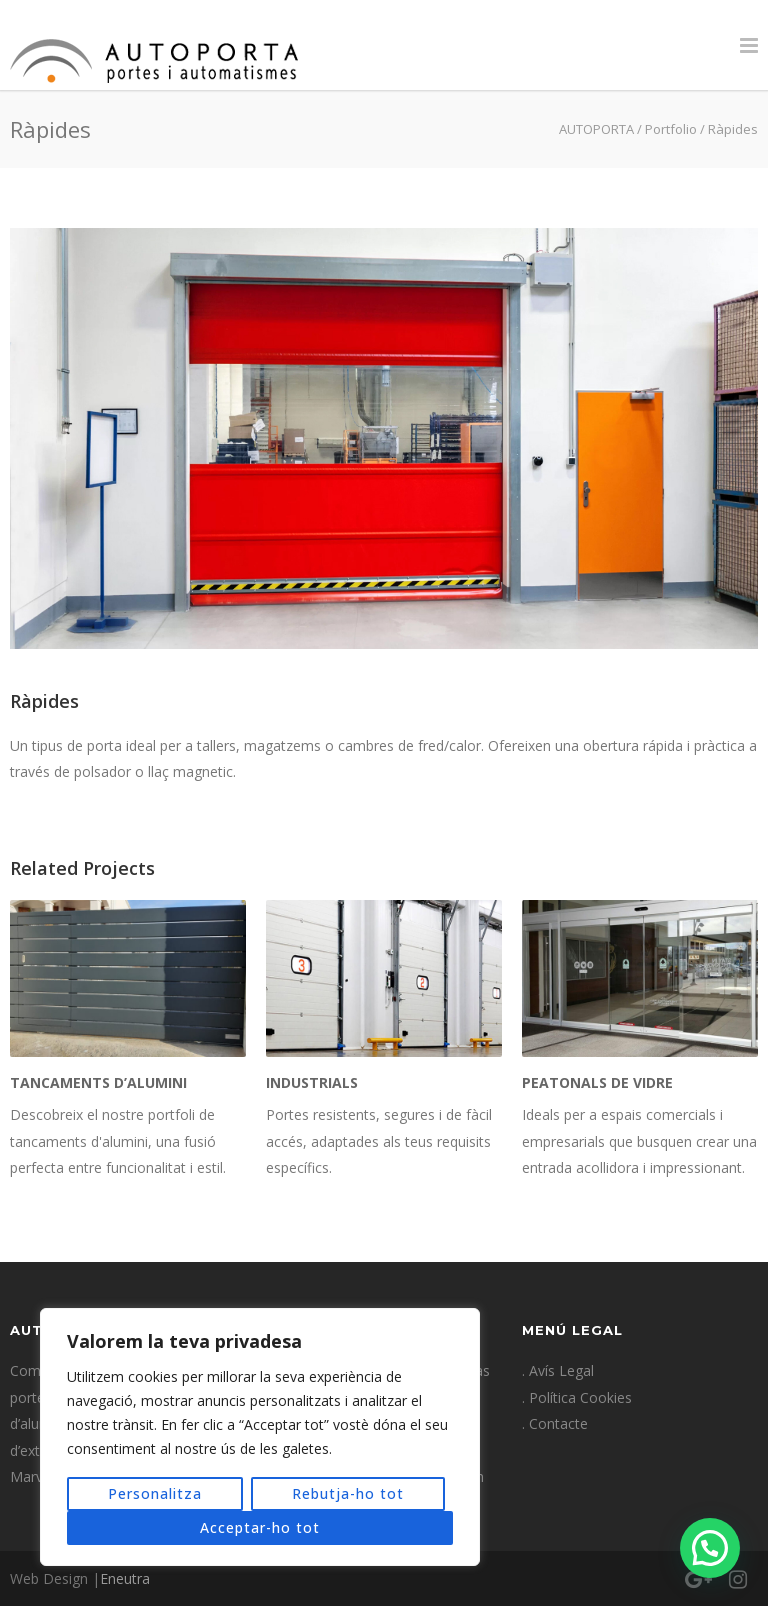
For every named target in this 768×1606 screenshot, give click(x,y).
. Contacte (555, 1423)
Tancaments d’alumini (98, 1082)
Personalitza (155, 1493)
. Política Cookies (577, 1397)
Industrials (312, 1082)
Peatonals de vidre (597, 1082)
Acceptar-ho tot (260, 1527)
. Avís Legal (558, 1370)
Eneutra (125, 1578)
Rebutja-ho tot (348, 1493)
